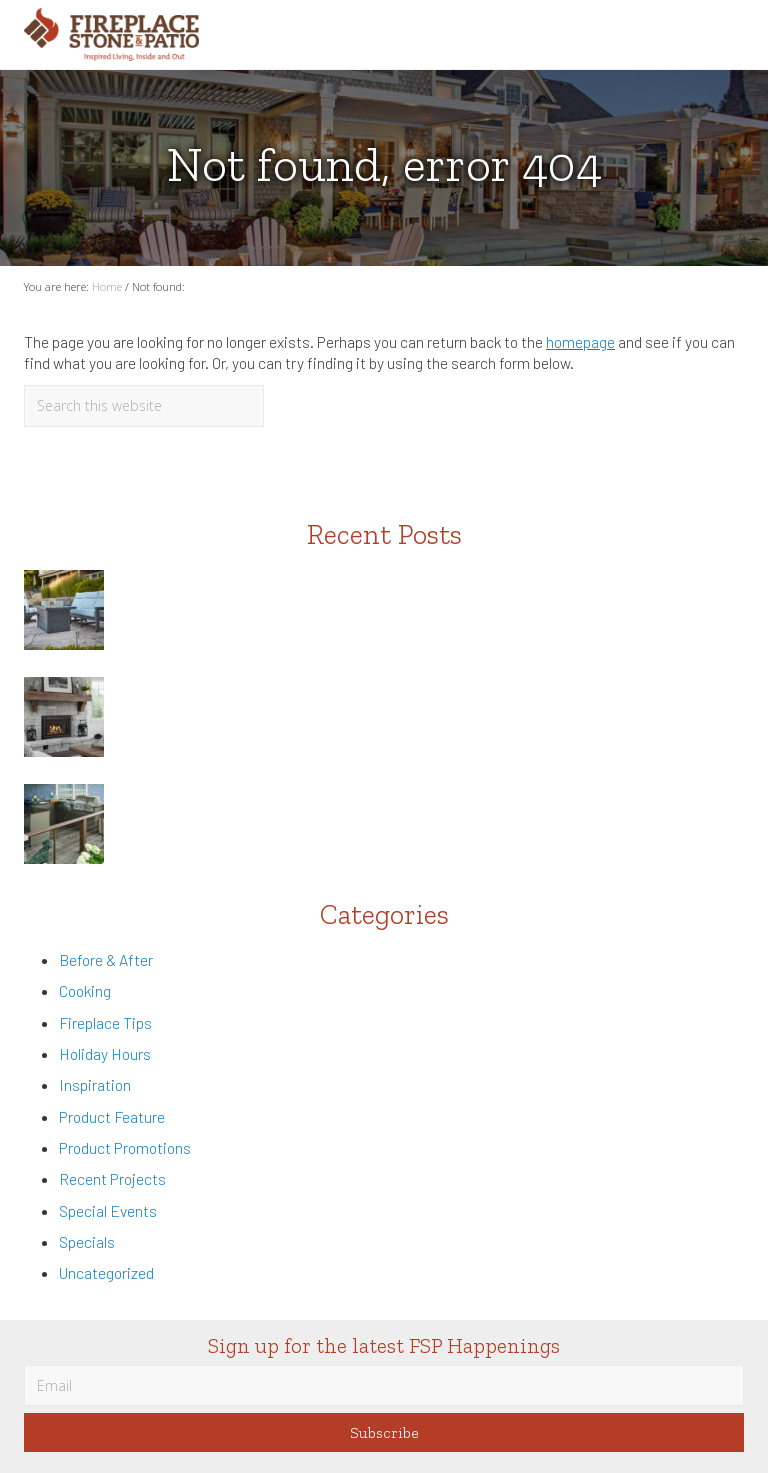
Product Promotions (125, 1147)
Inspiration (95, 1084)
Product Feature (112, 1116)
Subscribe (384, 1432)
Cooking (85, 990)
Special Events (108, 1210)
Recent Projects (112, 1178)
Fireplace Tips (105, 1022)
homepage (580, 341)
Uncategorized (106, 1272)
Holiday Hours (105, 1053)
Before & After (106, 959)
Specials (87, 1241)
